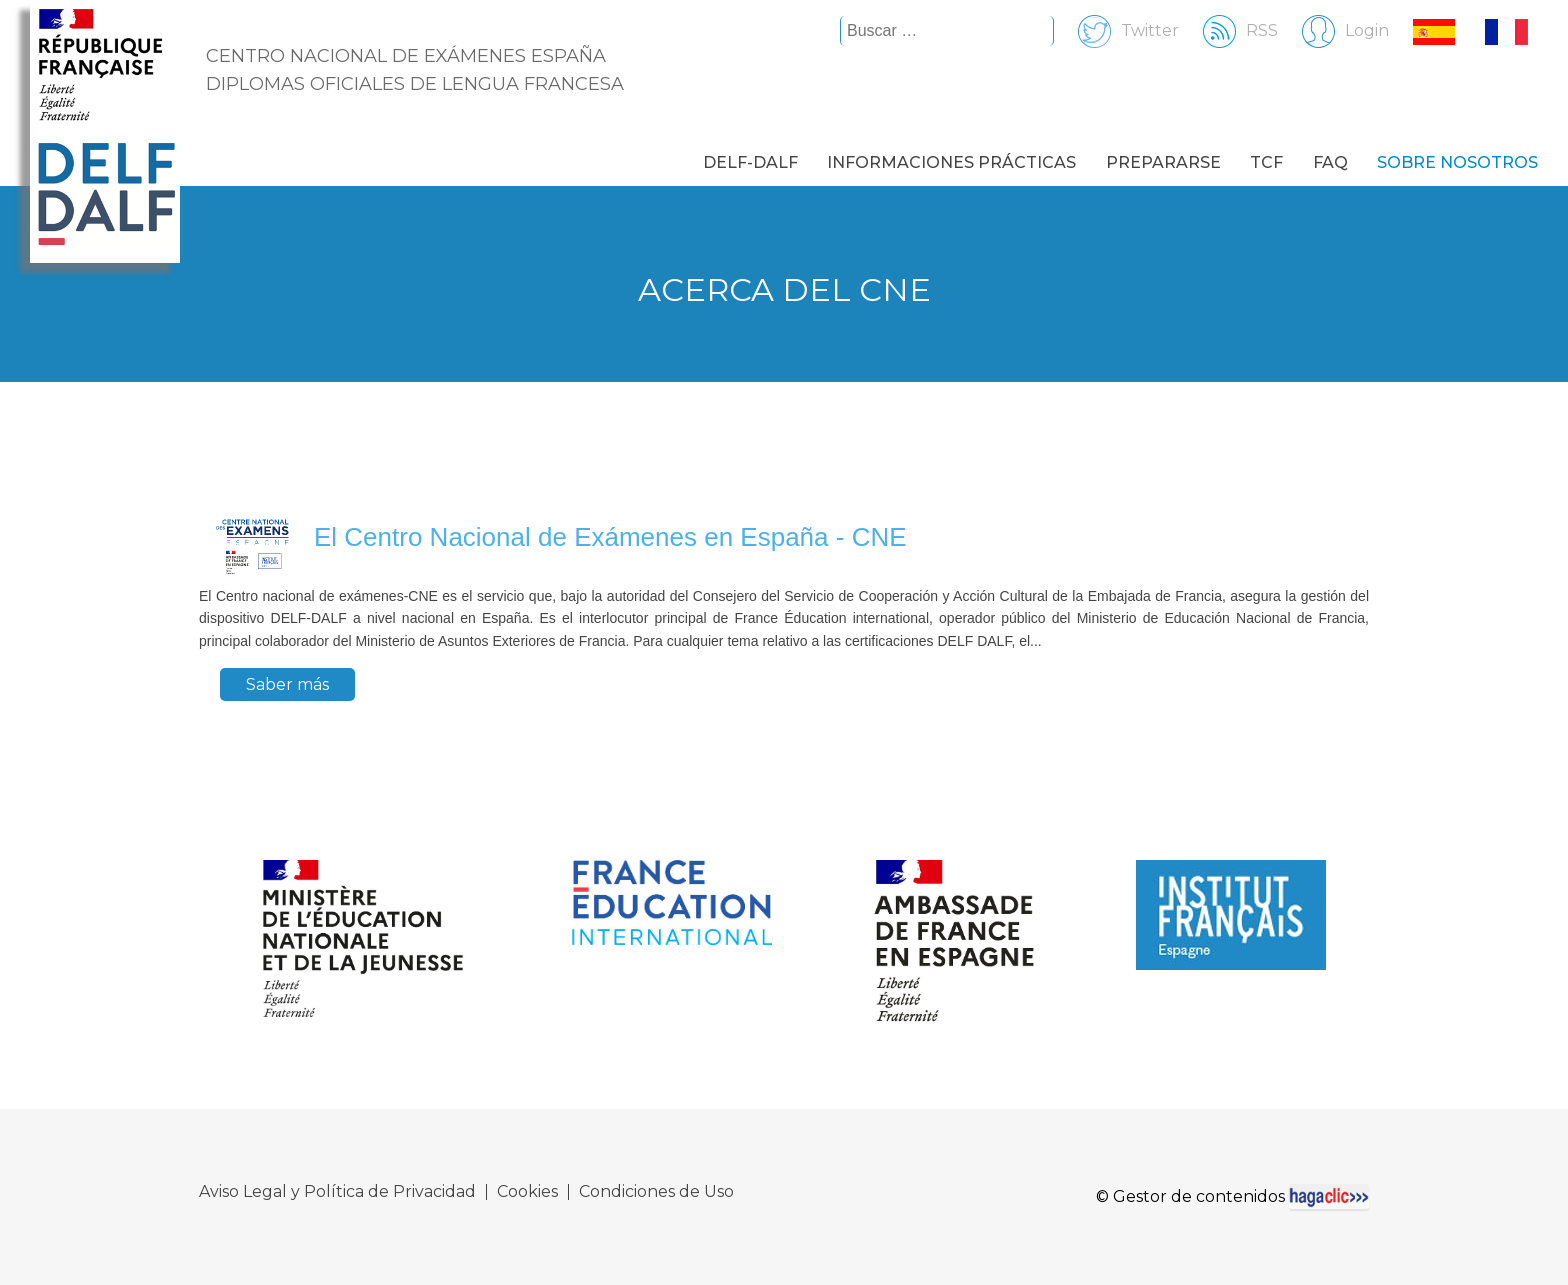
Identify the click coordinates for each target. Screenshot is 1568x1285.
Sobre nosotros (1457, 162)
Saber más (287, 684)
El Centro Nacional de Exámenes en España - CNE (610, 537)
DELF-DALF (750, 162)
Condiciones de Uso (656, 1192)
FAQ (1330, 162)
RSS (1230, 30)
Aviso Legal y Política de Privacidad (337, 1192)
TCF (1266, 162)
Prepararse (1163, 162)
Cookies (527, 1192)
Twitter (1118, 30)
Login (1335, 30)
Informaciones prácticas (951, 162)
